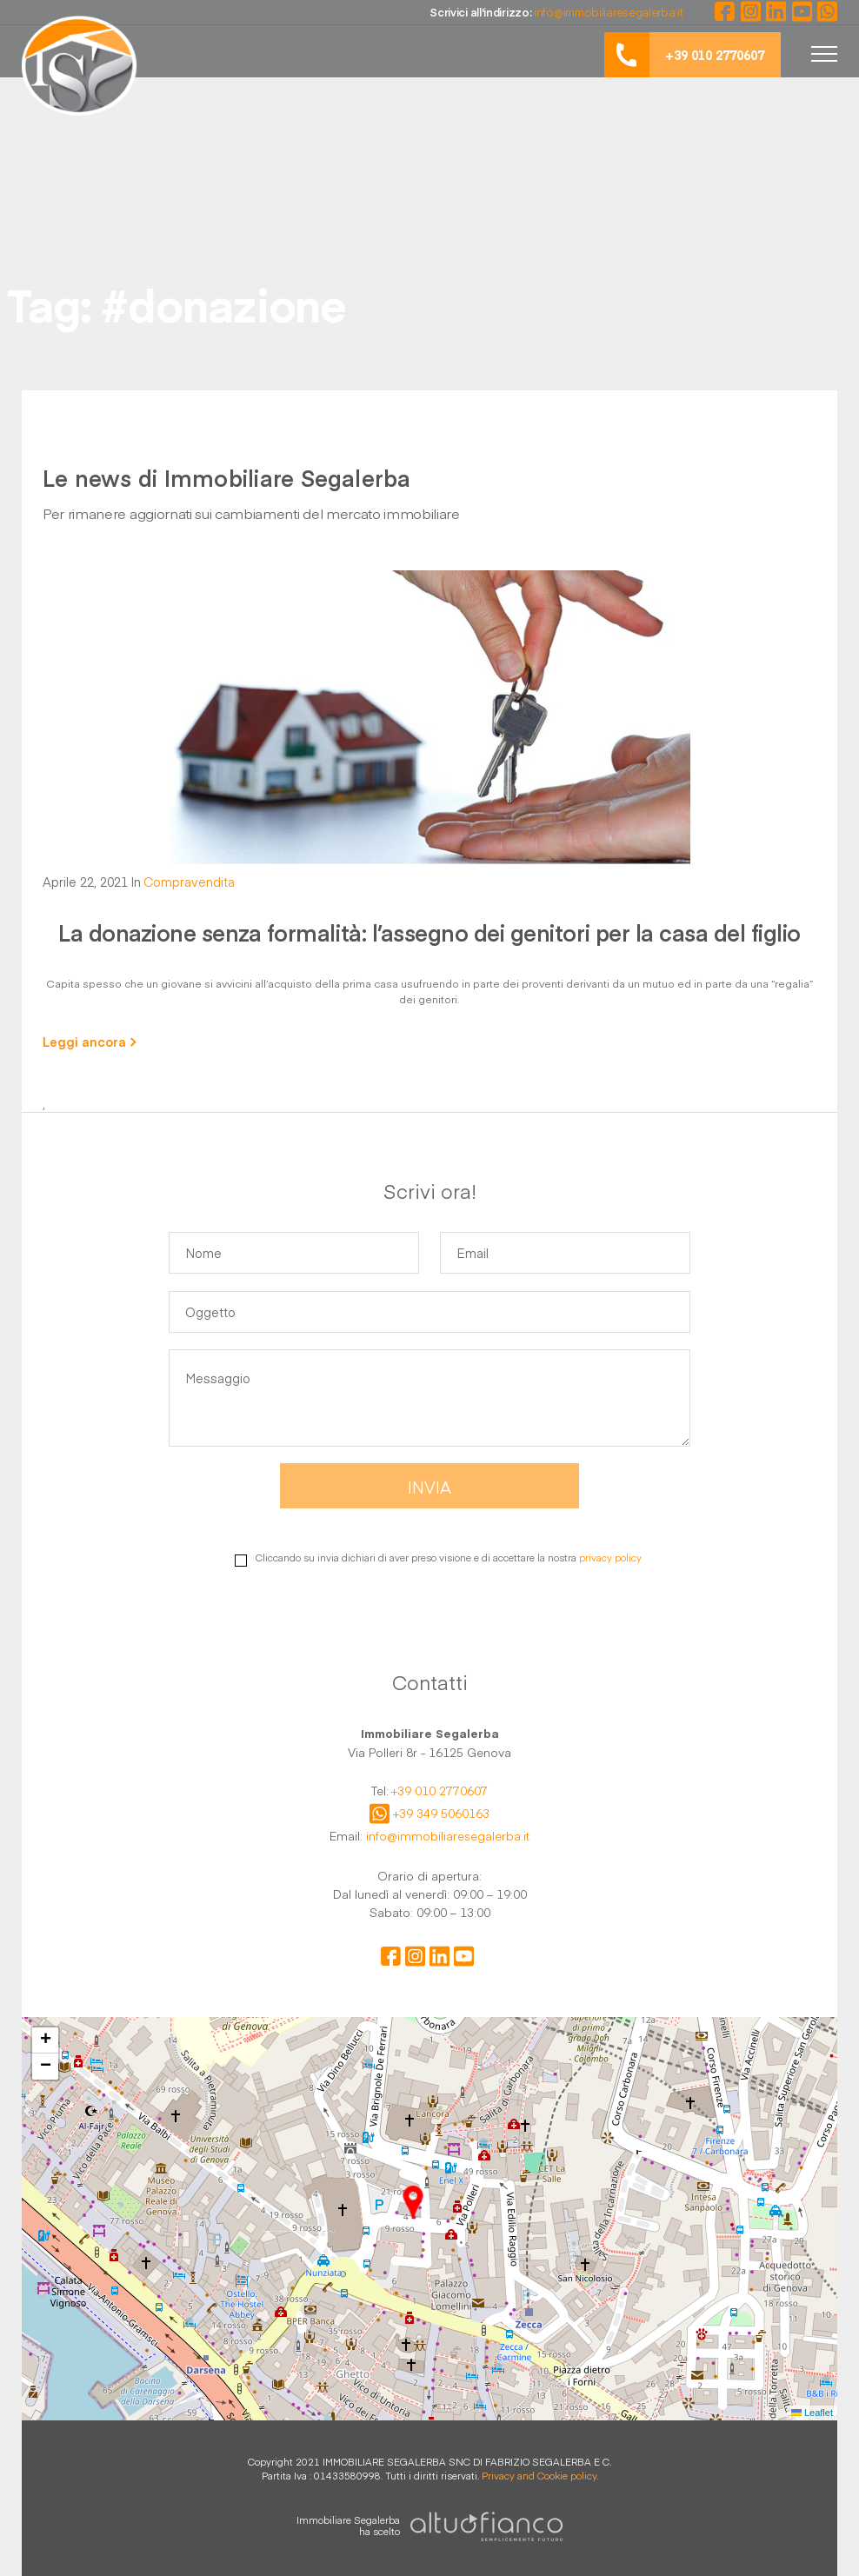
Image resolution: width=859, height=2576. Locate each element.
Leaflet (812, 2412)
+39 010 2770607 (439, 1791)
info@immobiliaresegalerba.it (447, 1836)
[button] (413, 2202)
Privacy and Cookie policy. (540, 2475)
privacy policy (610, 1557)
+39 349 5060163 (441, 1814)
